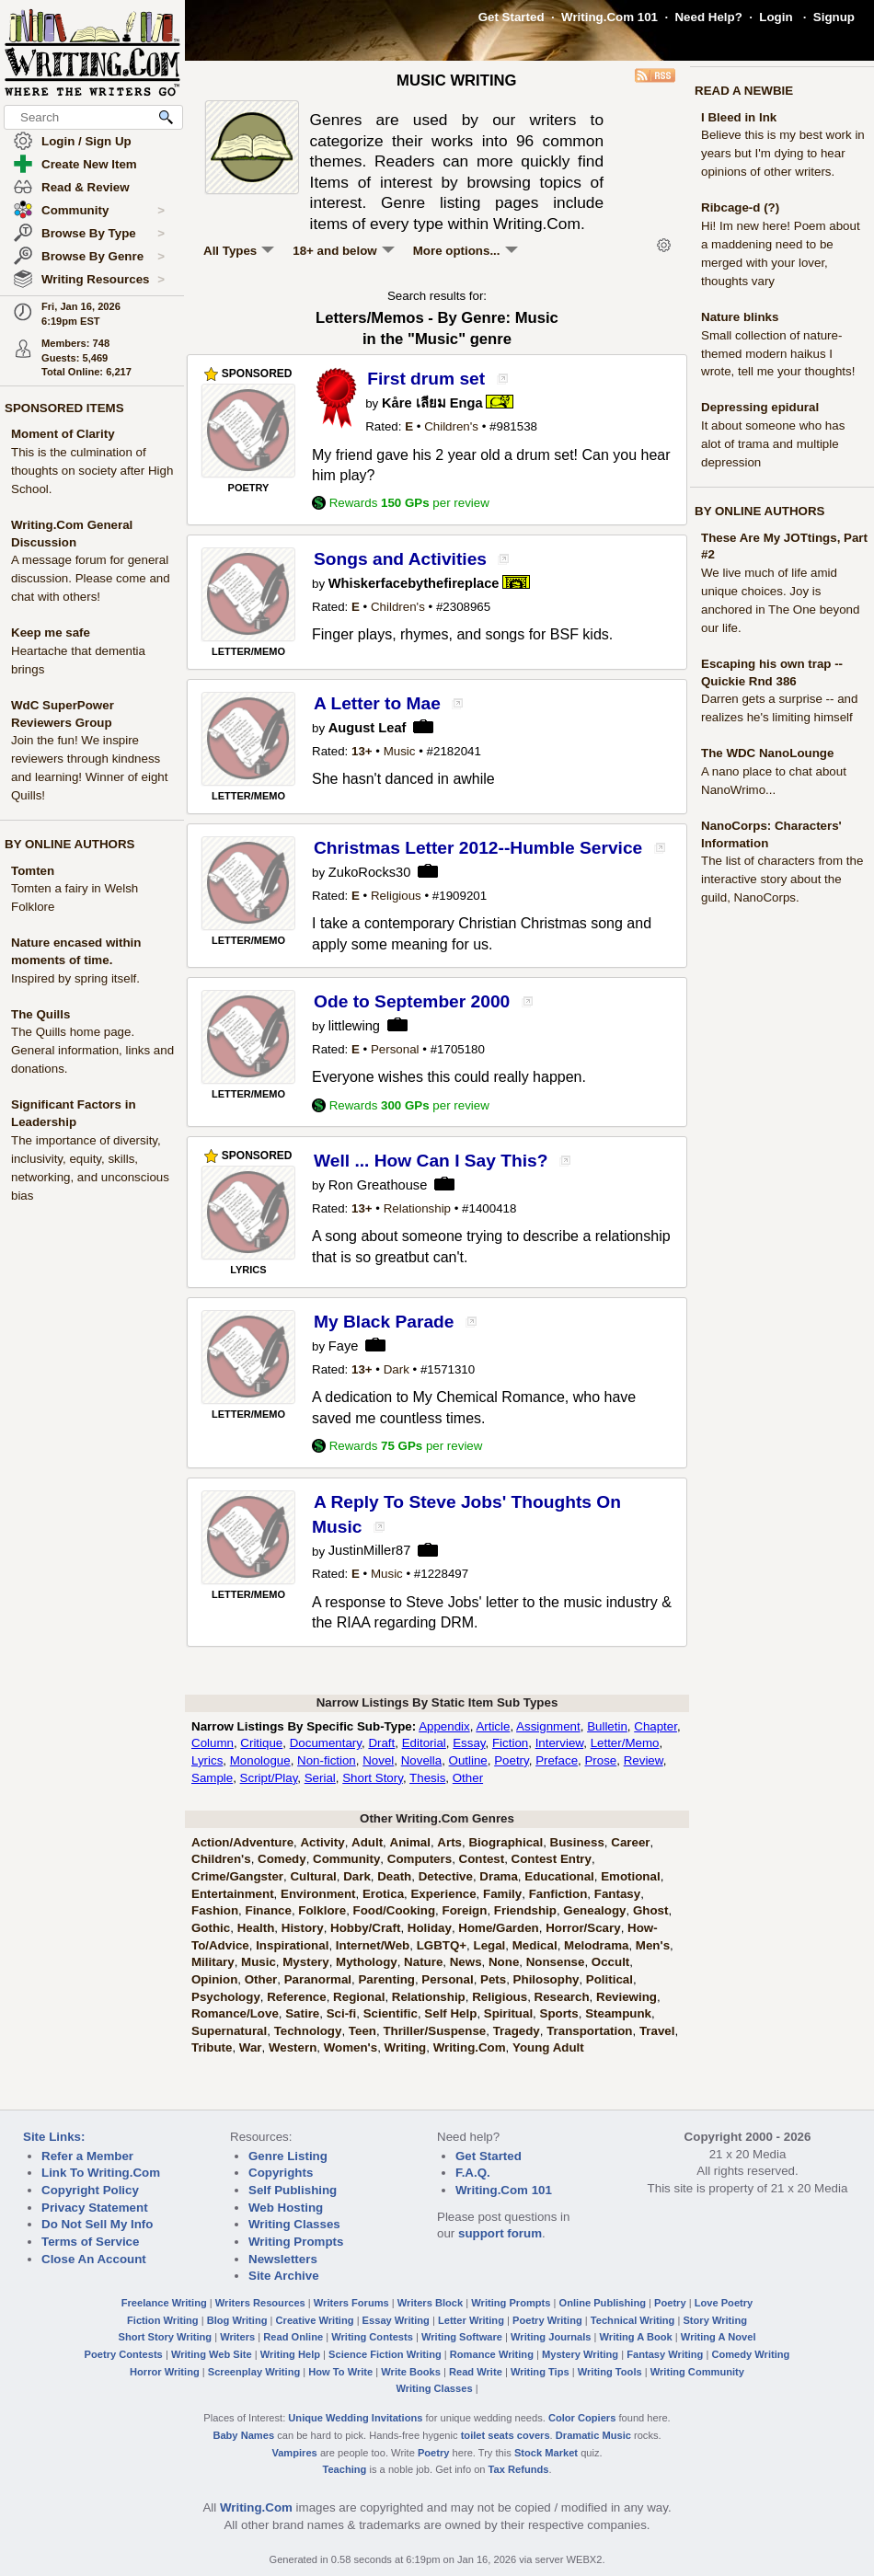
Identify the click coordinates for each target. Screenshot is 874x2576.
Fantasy (617, 1894)
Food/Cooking (394, 1910)
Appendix (444, 1726)
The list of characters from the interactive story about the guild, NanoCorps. (782, 879)
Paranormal (317, 1979)
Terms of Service (90, 2241)
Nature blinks (739, 317)
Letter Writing (471, 2320)
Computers (419, 1859)
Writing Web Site (211, 2354)
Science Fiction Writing (385, 2354)
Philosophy (546, 1979)
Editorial (424, 1743)
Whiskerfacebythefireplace (414, 583)
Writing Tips (540, 2371)
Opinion (214, 1979)
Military (213, 1962)
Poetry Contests (124, 2354)
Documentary (326, 1743)
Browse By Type (103, 233)
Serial (320, 1778)
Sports (559, 2013)
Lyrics (207, 1760)
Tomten (32, 871)
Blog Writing (237, 2320)
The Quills (40, 1014)
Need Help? (708, 17)
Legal (490, 1945)
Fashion (214, 1910)
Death (394, 1876)
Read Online (293, 2336)
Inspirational (292, 1945)
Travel (657, 2031)
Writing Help (290, 2354)
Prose (600, 1760)
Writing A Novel (718, 2336)
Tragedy (516, 2031)
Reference (296, 1997)
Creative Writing (315, 2320)
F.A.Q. (472, 2172)
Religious (396, 896)
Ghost (651, 1910)
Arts (449, 1842)
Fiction (510, 1743)
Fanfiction (558, 1894)
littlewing (354, 1025)
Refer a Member (87, 2156)
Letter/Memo (625, 1743)
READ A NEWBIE (744, 91)
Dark (396, 1369)
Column (212, 1743)
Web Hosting (285, 2207)
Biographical (505, 1842)
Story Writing (715, 2320)
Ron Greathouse (378, 1185)
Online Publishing (602, 2302)
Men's (653, 1945)
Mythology (366, 1962)
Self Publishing (292, 2190)
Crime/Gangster (237, 1876)
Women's (350, 2047)
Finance (269, 1910)
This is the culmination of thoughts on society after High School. (92, 470)
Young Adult (548, 2047)
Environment (318, 1894)
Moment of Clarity (63, 434)
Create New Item (89, 164)
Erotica (383, 1894)
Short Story (372, 1778)
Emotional (630, 1876)
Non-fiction (326, 1760)
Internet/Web (372, 1945)
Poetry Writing (547, 2320)
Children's (451, 426)
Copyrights (280, 2172)
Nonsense (555, 1962)
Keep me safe (50, 632)
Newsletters (282, 2259)
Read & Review (85, 187)
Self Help (450, 2013)
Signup (834, 17)
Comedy (282, 1859)
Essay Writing (396, 2320)
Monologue (260, 1760)
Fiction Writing (163, 2320)
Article (493, 1726)
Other (468, 1778)
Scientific (390, 2013)
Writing (406, 2047)
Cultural (313, 1876)
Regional (359, 1997)
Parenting (386, 1979)
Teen (362, 2031)
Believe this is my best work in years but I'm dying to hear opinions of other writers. (783, 153)
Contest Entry (552, 1859)
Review (643, 1760)
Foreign (465, 1910)
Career (630, 1842)
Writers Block (430, 2302)
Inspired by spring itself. (75, 978)
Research (562, 1997)
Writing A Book (636, 2336)
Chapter (655, 1726)
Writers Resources (260, 2302)
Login (775, 17)
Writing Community (697, 2371)
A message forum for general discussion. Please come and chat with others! (90, 578)
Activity (322, 1842)
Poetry (511, 1760)
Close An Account (93, 2259)
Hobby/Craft (365, 1928)
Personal (395, 1049)
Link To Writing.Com (100, 2172)
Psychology (225, 1997)
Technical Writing (633, 2320)
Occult (610, 1962)
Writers (237, 2336)
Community (103, 210)
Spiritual (508, 2013)
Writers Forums (351, 2302)
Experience (443, 1894)
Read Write (475, 2371)
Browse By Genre (103, 256)
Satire (302, 2013)
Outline (468, 1760)
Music (400, 751)
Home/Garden (498, 1928)
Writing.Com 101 (609, 17)
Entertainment (232, 1894)
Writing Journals (551, 2336)
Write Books (411, 2371)
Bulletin (607, 1726)
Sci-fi (342, 2013)
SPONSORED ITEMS (64, 408)
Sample (212, 1778)
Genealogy (594, 1910)
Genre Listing (288, 2156)
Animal (410, 1842)
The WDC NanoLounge (767, 753)
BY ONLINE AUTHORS (69, 844)
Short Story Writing (165, 2336)
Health (256, 1928)
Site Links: (54, 2137)
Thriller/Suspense (434, 2031)
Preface (556, 1760)
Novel (378, 1760)
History (303, 1928)
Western (292, 2047)
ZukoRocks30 (369, 872)
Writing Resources (103, 279)
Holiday (430, 1928)
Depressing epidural (760, 407)
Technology (308, 2031)
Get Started (511, 17)
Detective (446, 1876)
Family (502, 1894)
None (504, 1962)
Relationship (417, 1208)
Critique (261, 1743)
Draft (381, 1743)
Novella (421, 1760)
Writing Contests (372, 2336)
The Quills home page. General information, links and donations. (92, 1050)
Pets (493, 1979)
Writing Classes (294, 2224)
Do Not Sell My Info (97, 2224)
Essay (469, 1743)
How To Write (340, 2371)
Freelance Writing (164, 2302)
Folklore (322, 1910)
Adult (367, 1842)
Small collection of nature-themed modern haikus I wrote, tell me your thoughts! (778, 353)
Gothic (210, 1928)
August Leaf (367, 727)
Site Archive (283, 2276)
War (250, 2047)
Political (609, 1979)
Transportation (589, 2031)
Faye (343, 1346)
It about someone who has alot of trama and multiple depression (773, 444)
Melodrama (596, 1945)
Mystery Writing (580, 2354)
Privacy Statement (94, 2207)
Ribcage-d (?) (740, 207)
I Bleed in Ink (738, 117)
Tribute (211, 2047)
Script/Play (269, 1778)
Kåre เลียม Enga (432, 403)
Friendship (525, 1910)
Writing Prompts (295, 2241)
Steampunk (618, 2013)
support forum (500, 2233)
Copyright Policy (90, 2190)
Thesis (427, 1778)
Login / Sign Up (86, 141)
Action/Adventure (242, 1842)
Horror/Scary (583, 1928)
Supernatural (229, 2031)
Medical (535, 1945)
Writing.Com (469, 2047)
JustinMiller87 (369, 1550)
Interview (559, 1743)
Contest (482, 1859)
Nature (423, 1962)
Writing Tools (610, 2371)
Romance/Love (235, 2013)
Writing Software (461, 2336)
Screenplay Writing (254, 2371)
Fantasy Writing (665, 2354)
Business (577, 1842)
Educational (559, 1876)
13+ (362, 751)
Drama (498, 1876)
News (466, 1962)
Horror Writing (165, 2371)
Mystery (305, 1962)
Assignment (548, 1726)
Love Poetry (724, 2302)
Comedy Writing (750, 2354)
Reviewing (626, 1997)
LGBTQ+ (441, 1945)
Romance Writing (492, 2354)
